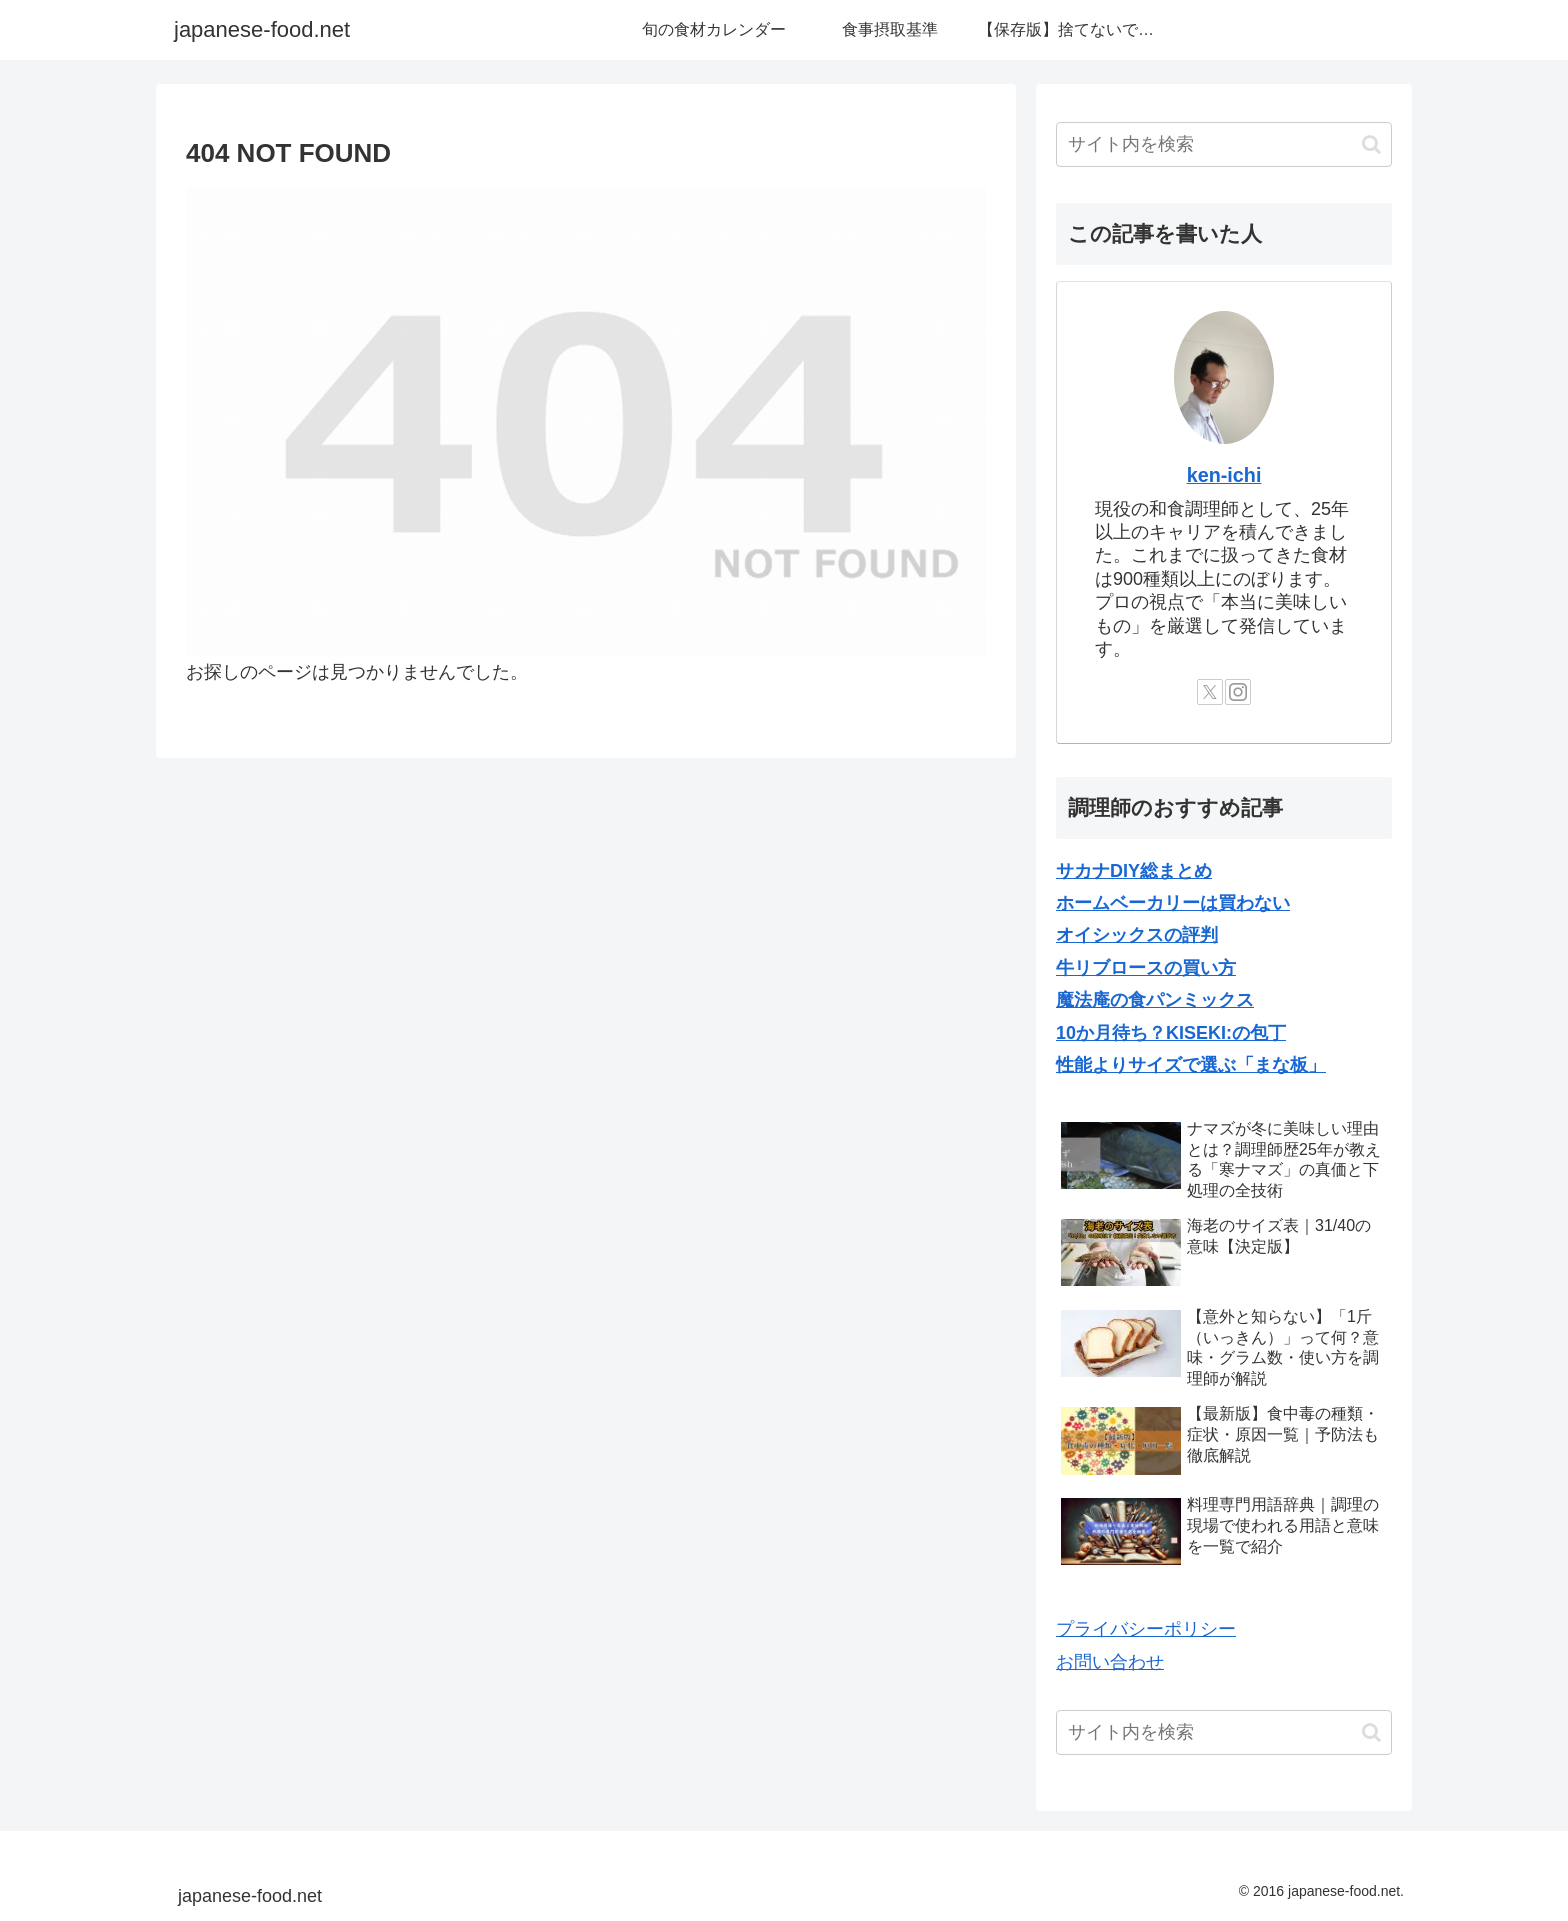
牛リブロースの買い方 (1146, 968)
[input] (1224, 144)
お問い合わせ (1110, 1662)
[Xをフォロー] (1210, 692)
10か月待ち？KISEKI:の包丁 (1171, 1033)
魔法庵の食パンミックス (1155, 1000)
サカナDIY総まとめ (1134, 871)
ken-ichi (1224, 475)
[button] (1371, 144)
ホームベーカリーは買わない (1173, 903)
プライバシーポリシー (1146, 1629)
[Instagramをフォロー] (1238, 692)
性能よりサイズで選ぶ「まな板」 (1191, 1065)
